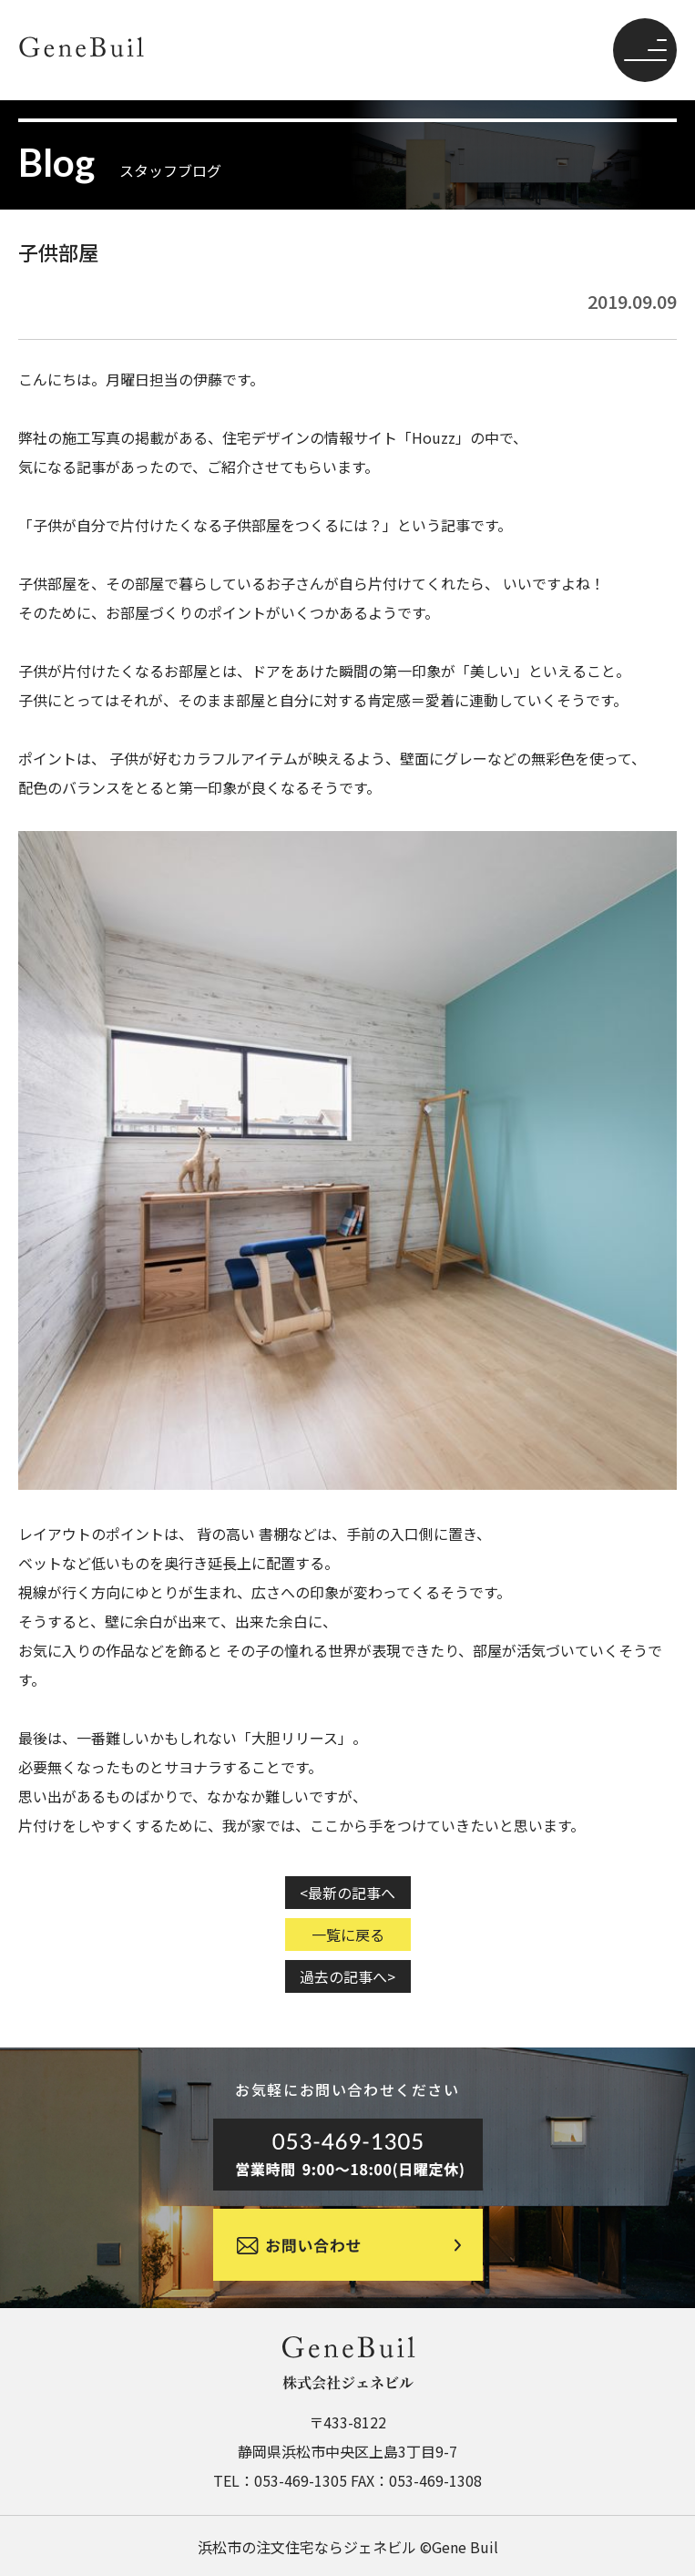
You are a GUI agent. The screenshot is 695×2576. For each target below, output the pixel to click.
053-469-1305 (300, 2480)
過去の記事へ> (347, 1976)
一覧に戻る (348, 1934)
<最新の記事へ (347, 1893)
